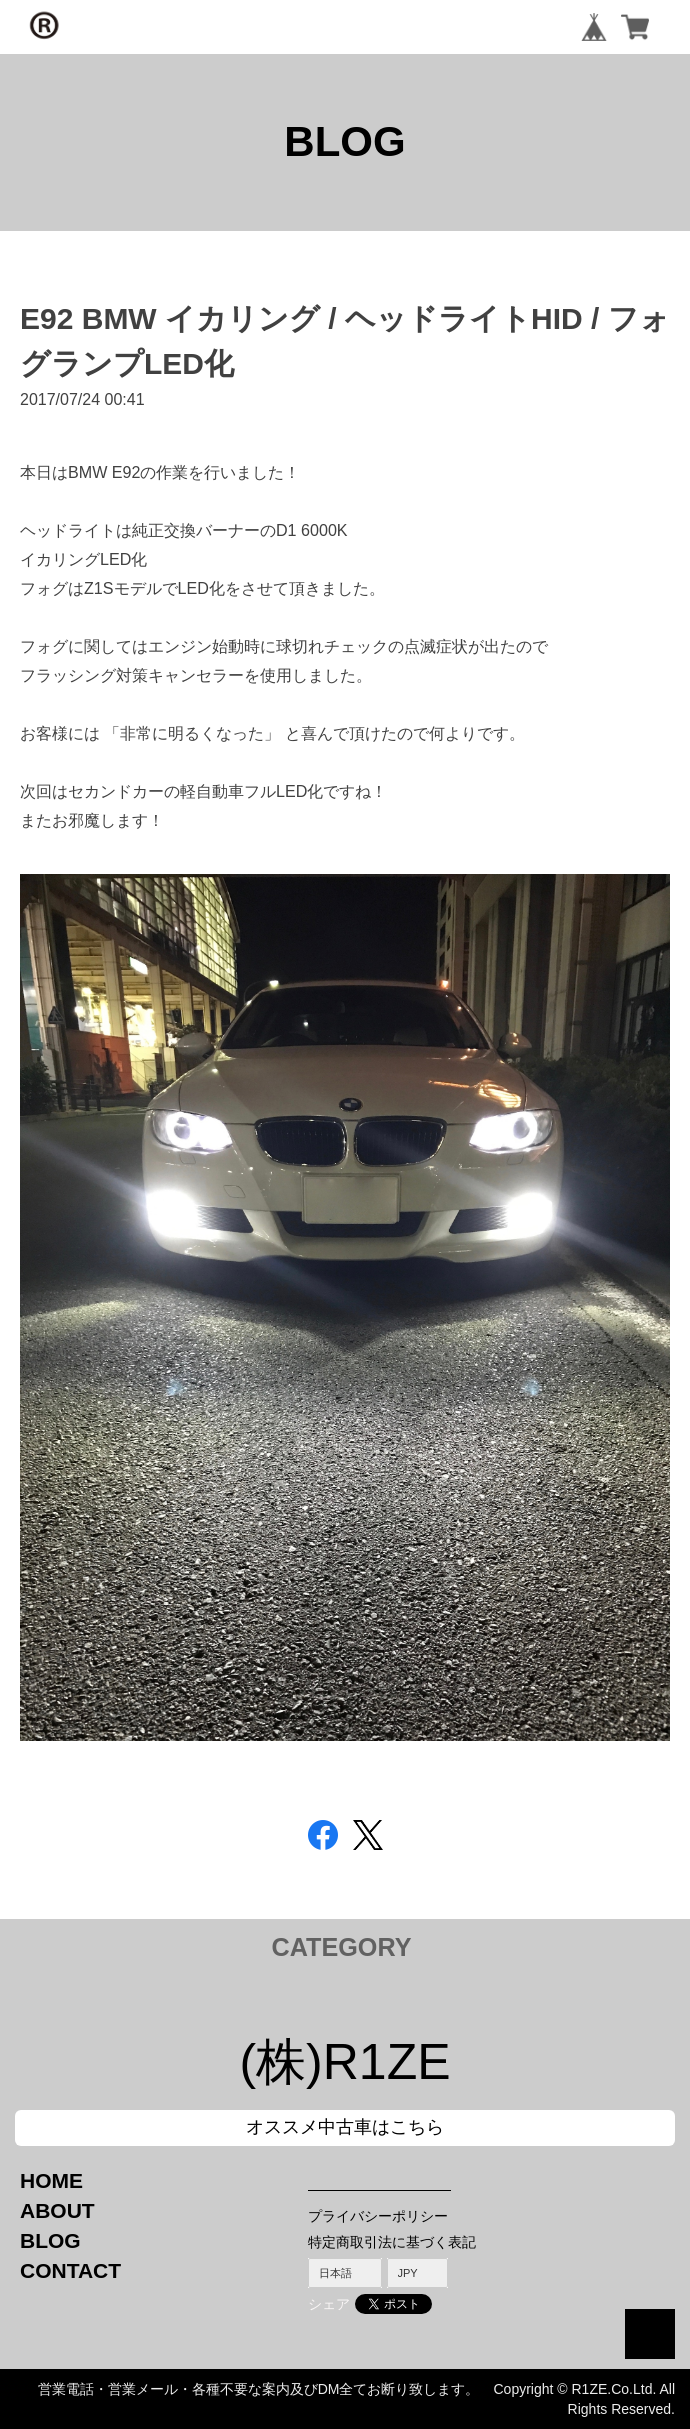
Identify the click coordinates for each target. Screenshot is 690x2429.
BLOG (50, 2240)
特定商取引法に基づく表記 (392, 2242)
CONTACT (70, 2270)
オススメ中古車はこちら (345, 2127)
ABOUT (57, 2210)
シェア (329, 2304)
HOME (51, 2180)
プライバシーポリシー (378, 2216)
